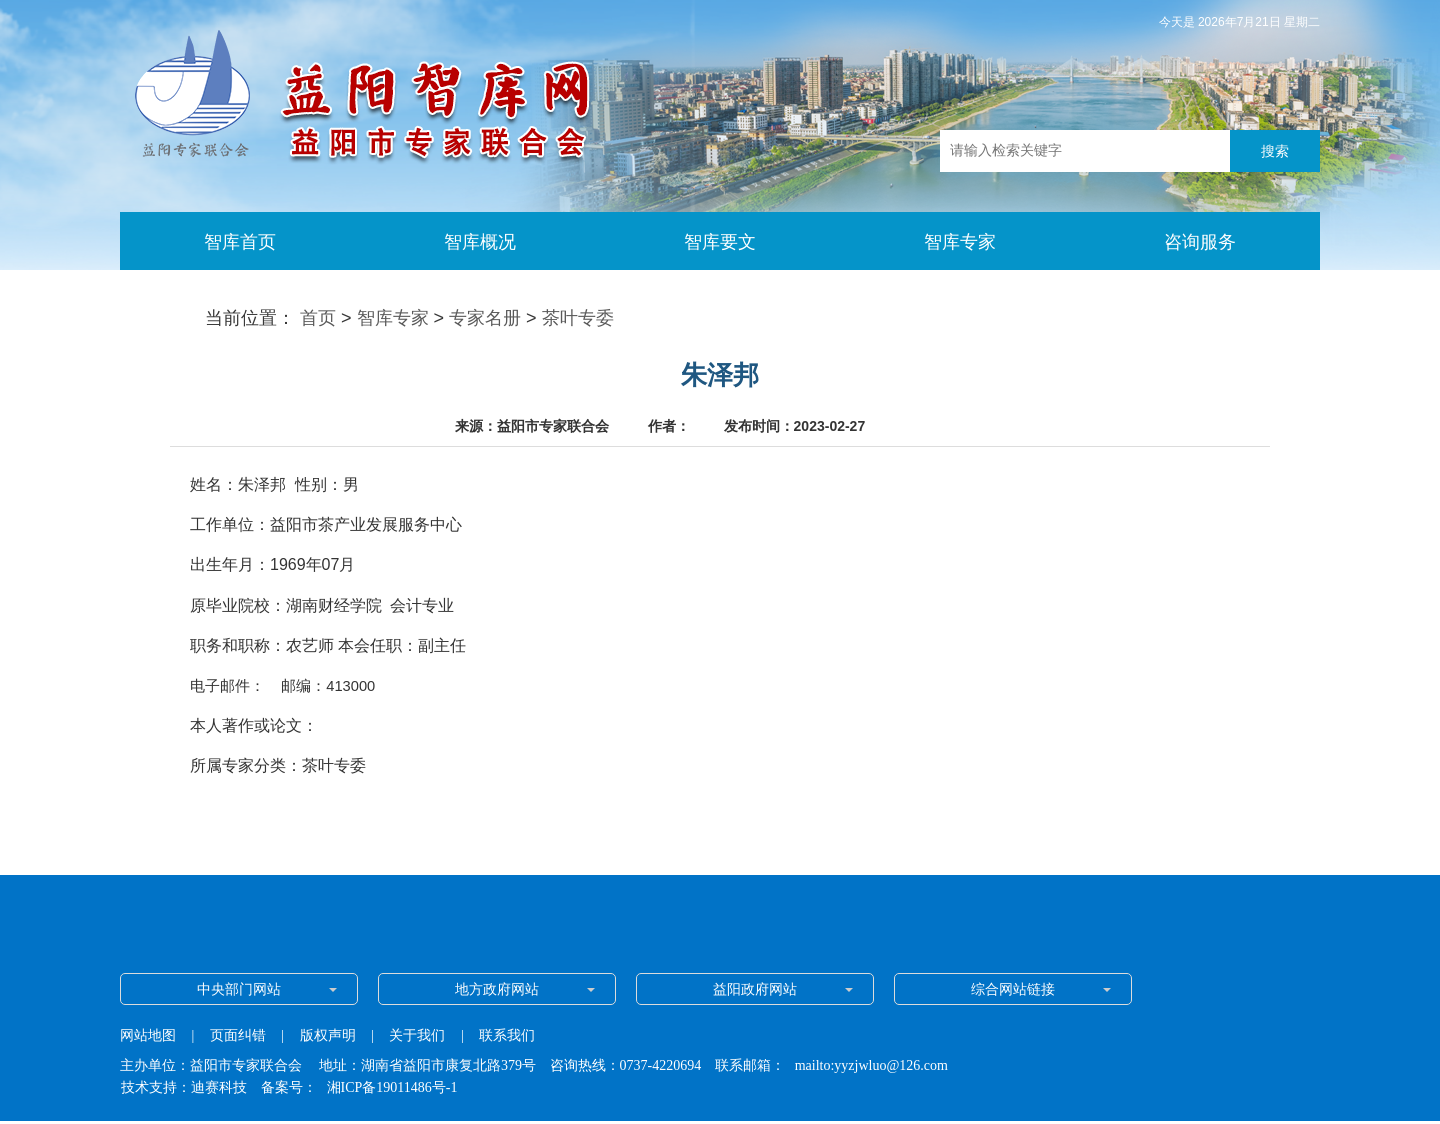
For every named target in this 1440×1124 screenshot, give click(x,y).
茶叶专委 (578, 318)
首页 (318, 318)
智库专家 (393, 318)
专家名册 (485, 318)
